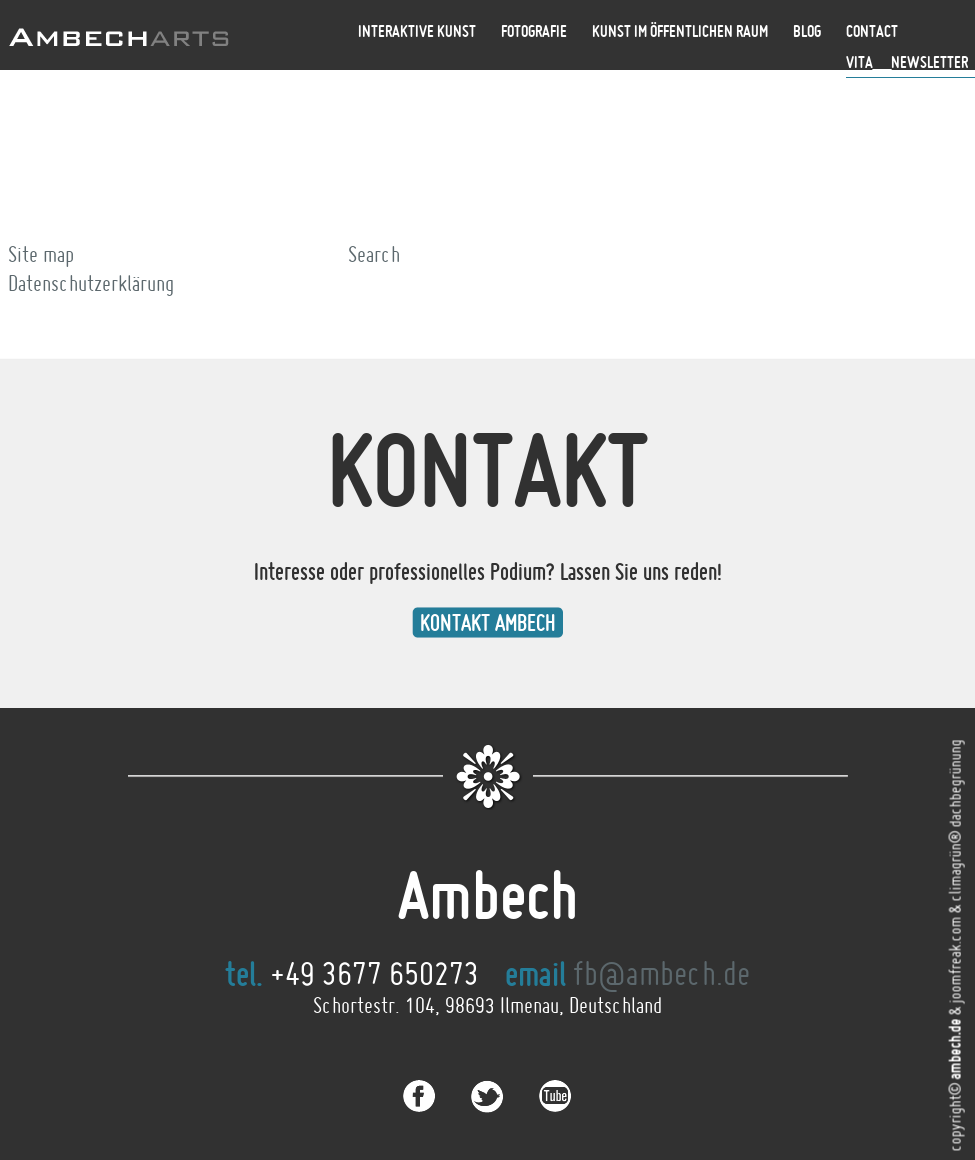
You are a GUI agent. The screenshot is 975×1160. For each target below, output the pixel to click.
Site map (41, 254)
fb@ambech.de (661, 973)
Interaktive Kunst (417, 31)
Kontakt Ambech (488, 622)
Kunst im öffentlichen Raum (680, 31)
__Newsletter (920, 62)
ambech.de (955, 1049)
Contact (872, 31)
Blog (807, 31)
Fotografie (534, 31)
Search (374, 254)
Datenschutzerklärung (91, 283)
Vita (859, 62)
